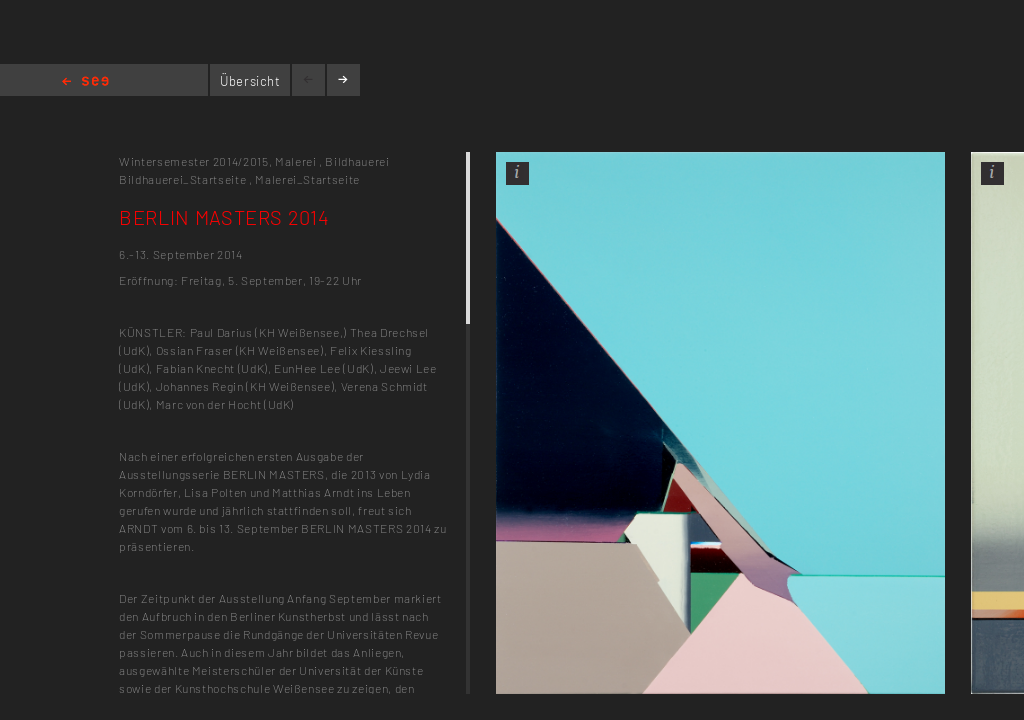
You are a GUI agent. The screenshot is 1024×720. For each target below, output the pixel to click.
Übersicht (250, 81)
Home (85, 82)
